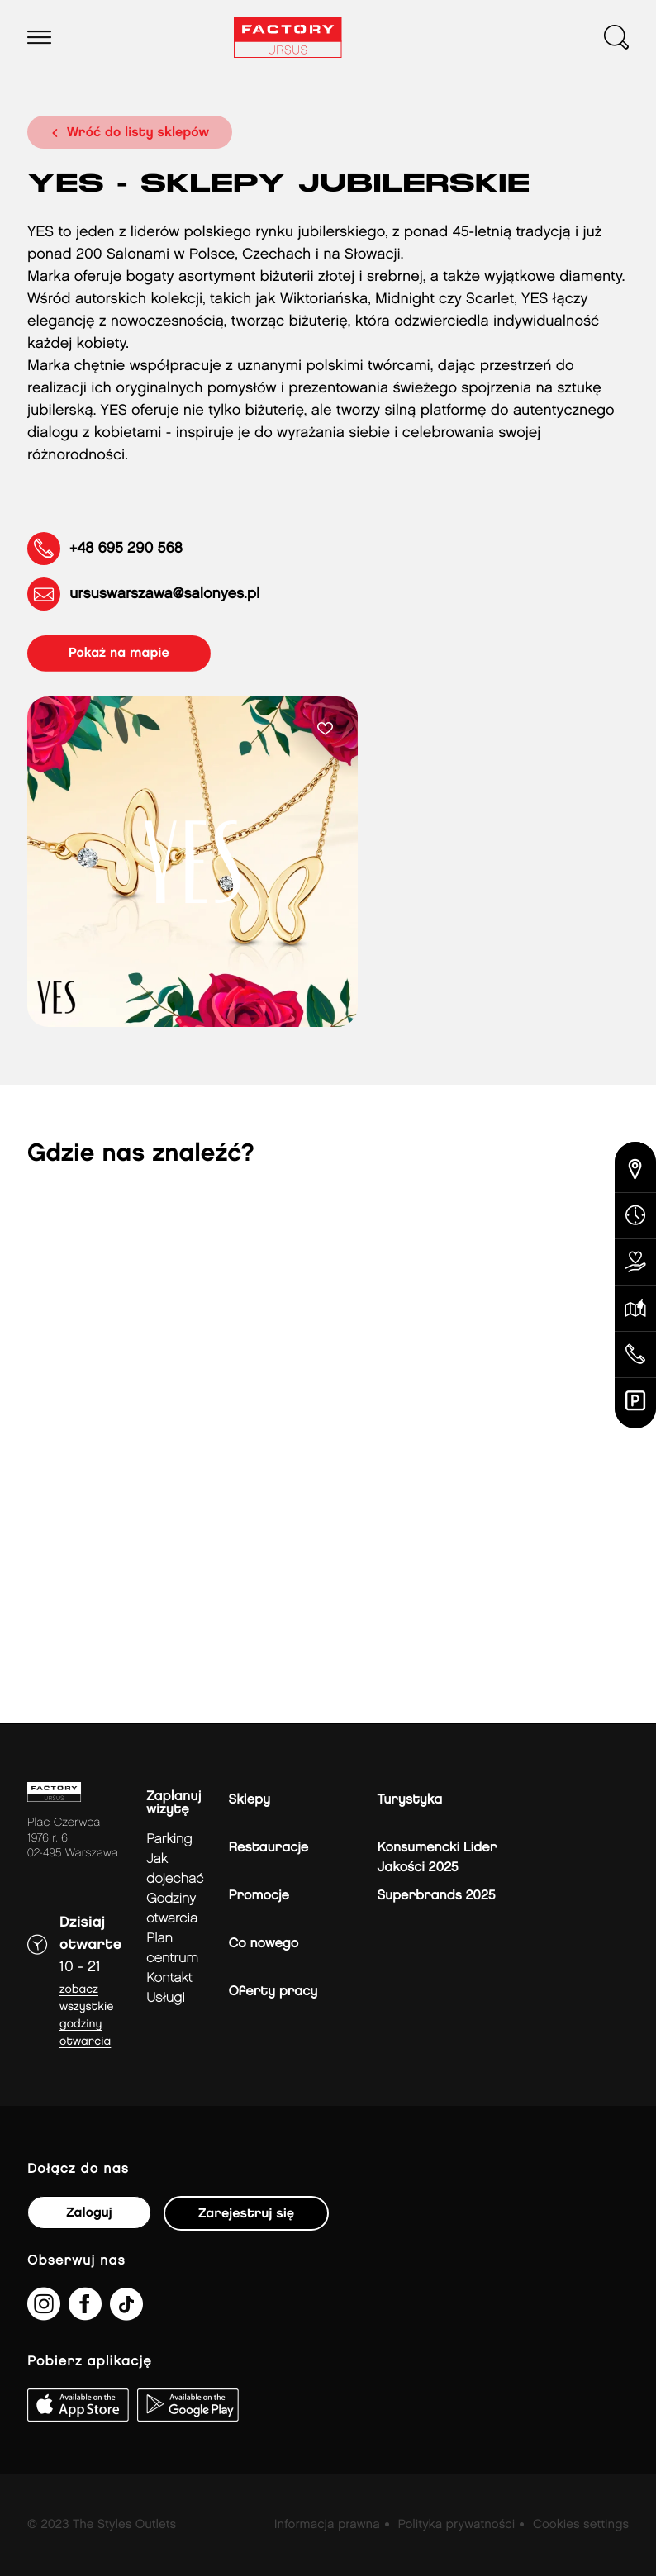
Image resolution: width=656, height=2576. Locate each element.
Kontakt (169, 1978)
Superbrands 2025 (437, 1895)
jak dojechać (174, 1869)
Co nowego (264, 1943)
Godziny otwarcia (171, 1909)
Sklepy (249, 1800)
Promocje (259, 1895)
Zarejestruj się (246, 2214)
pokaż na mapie (119, 653)
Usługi (165, 1998)
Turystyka (410, 1800)
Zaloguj (89, 2213)
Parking (169, 1839)
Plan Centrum (172, 1948)
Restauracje (269, 1848)
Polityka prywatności (456, 2525)
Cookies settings (581, 2525)
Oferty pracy (273, 1991)
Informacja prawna (327, 2525)
